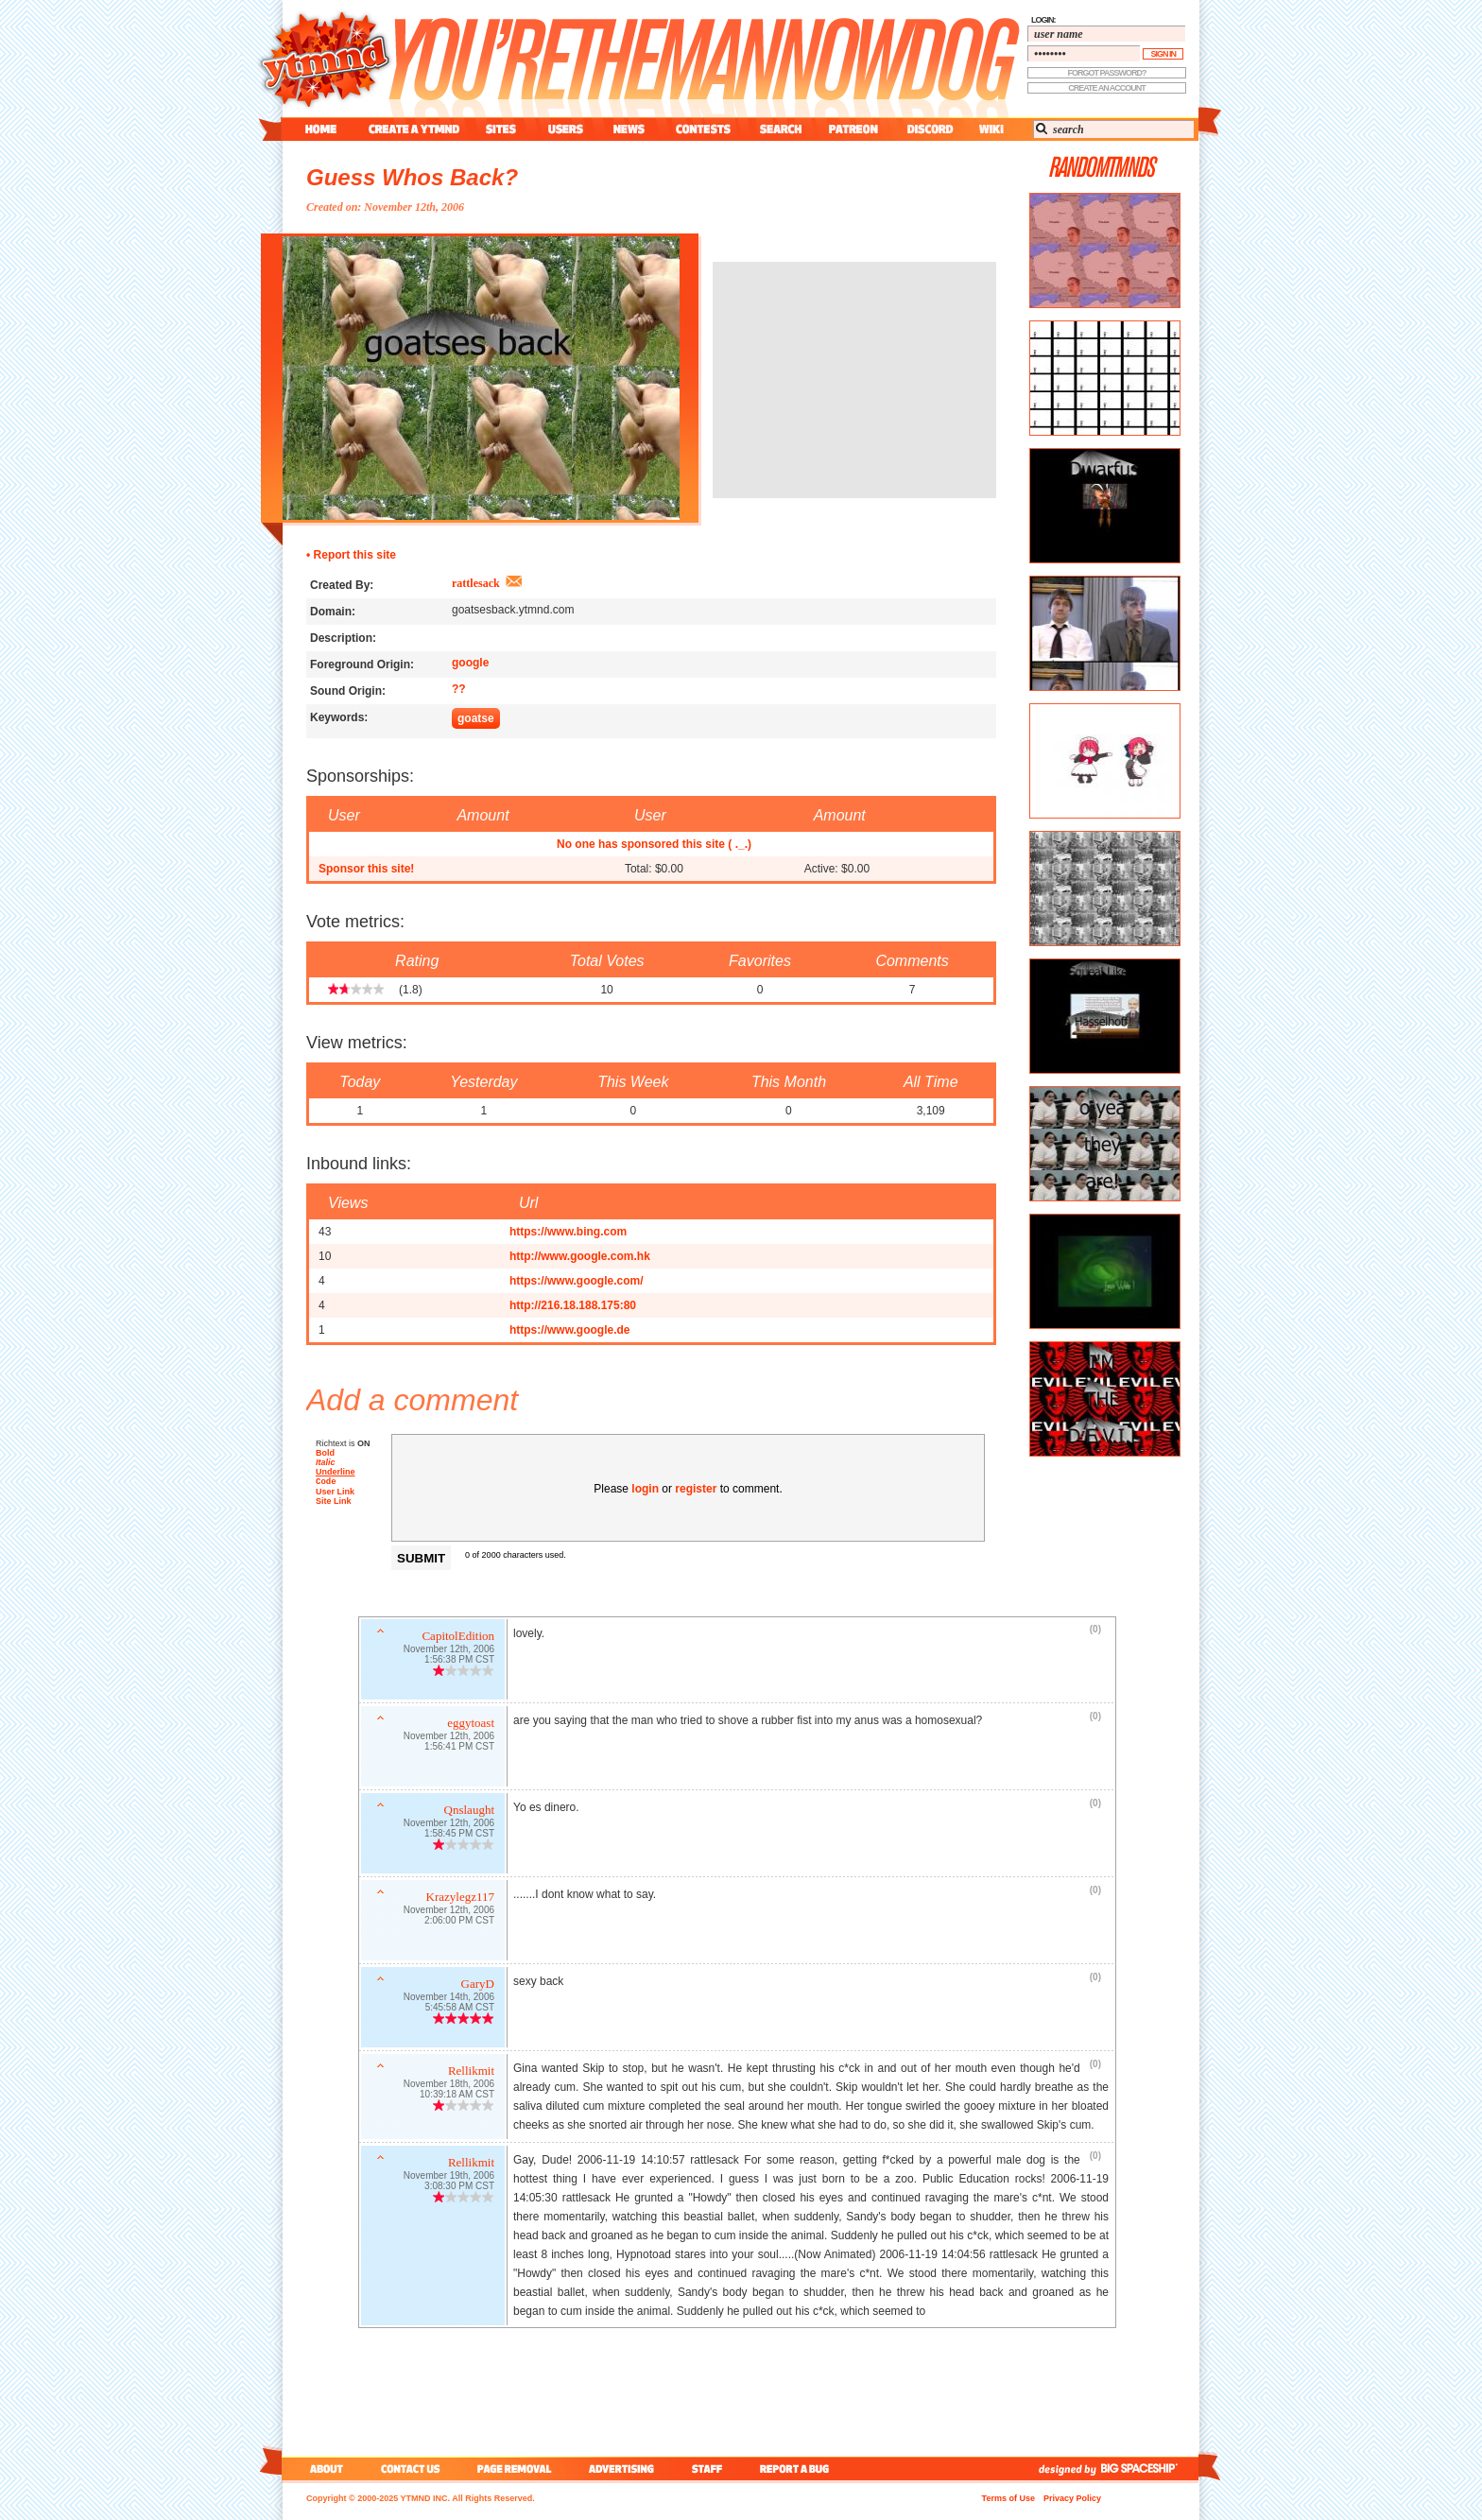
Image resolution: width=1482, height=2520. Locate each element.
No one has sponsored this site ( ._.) (654, 844)
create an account (1107, 88)
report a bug (799, 2468)
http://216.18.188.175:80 (572, 1305)
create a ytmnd (414, 129)
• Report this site (351, 554)
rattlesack (476, 583)
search (781, 129)
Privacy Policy (1072, 2498)
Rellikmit (471, 2072)
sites (500, 129)
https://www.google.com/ (576, 1280)
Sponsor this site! (366, 868)
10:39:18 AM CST (457, 2096)
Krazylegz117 (460, 1898)
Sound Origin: (348, 691)
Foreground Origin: (362, 664)
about (324, 2468)
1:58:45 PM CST (459, 1835)
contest (703, 129)
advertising (621, 2468)
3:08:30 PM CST (459, 2188)
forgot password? (1107, 73)
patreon (853, 129)
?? (459, 689)
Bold (325, 1453)
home (321, 129)
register (695, 1488)
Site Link (334, 1503)
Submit (421, 1558)
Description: (343, 638)
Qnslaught (469, 1811)
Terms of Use (1008, 2498)
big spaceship (1148, 2468)
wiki (990, 129)
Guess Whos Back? (412, 177)
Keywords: (339, 717)
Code (326, 1482)
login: (1043, 20)
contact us (411, 2468)
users (565, 129)
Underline (335, 1471)
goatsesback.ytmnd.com (513, 609)
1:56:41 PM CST (459, 1748)
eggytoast (470, 1724)
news (629, 129)
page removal (514, 2468)
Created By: (341, 585)
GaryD (477, 1985)
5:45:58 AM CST (459, 2009)
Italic (326, 1462)
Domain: (332, 611)
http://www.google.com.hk (579, 1256)
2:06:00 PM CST (459, 1922)
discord (928, 129)
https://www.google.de (569, 1330)
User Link (335, 1493)
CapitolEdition (458, 1638)
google (470, 662)
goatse (475, 718)
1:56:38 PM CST (459, 1661)
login (645, 1488)
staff (709, 2468)
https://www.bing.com (568, 1231)
